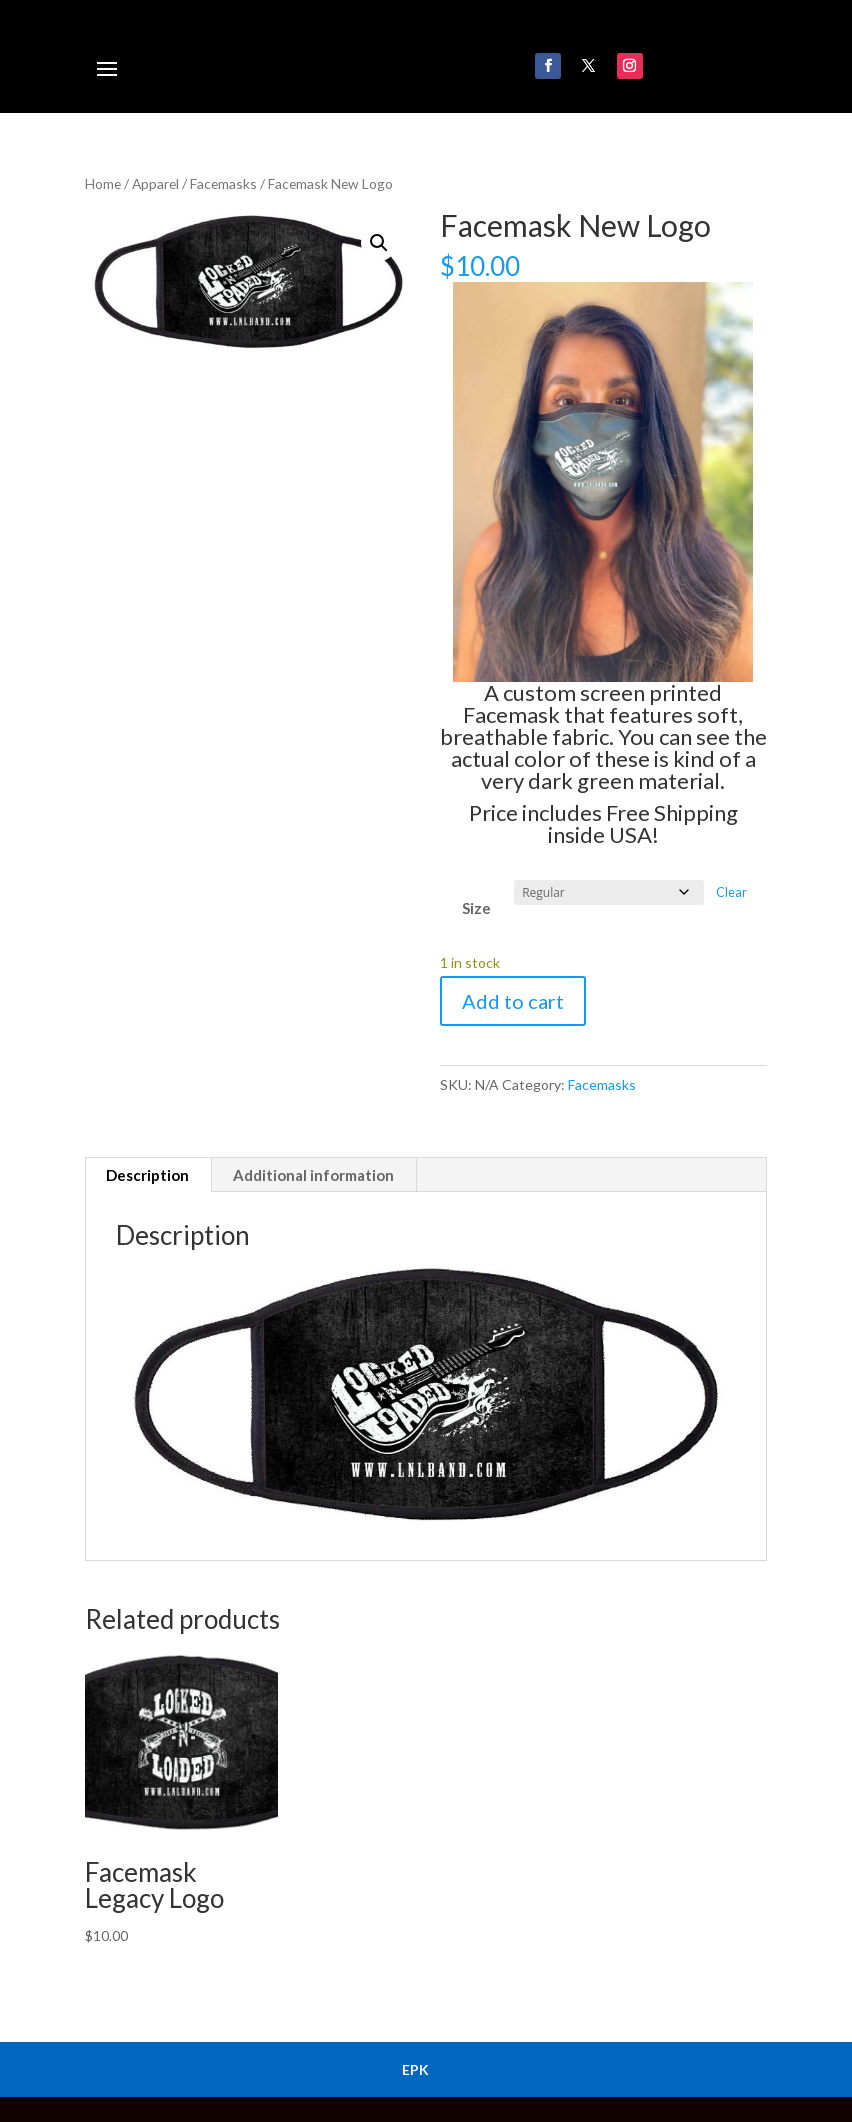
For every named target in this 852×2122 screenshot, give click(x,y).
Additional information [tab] (313, 1175)
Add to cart (513, 1001)
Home (103, 183)
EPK (415, 2069)
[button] (379, 243)
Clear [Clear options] (731, 892)
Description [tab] (147, 1175)
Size (476, 908)
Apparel (155, 183)
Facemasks (223, 183)
